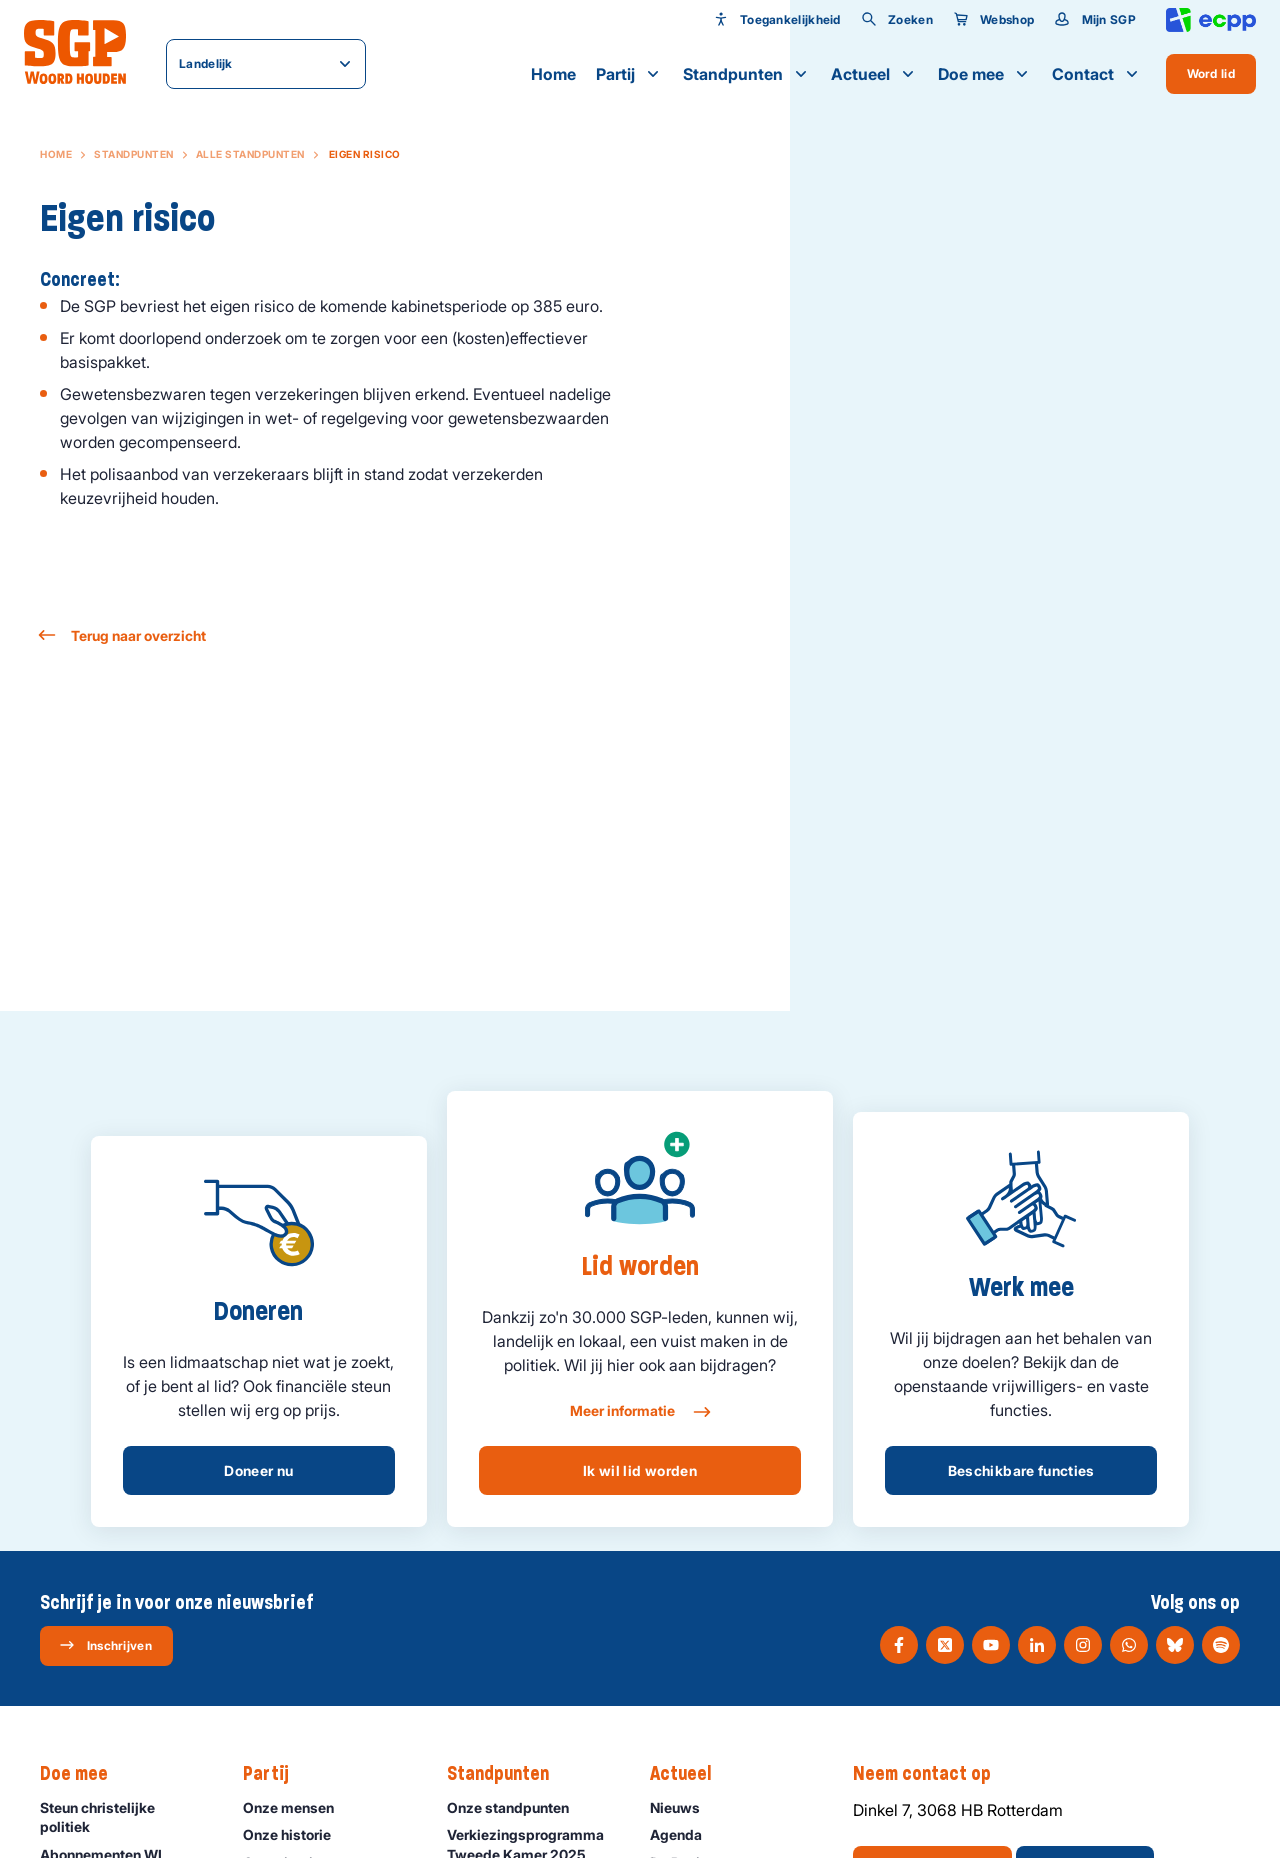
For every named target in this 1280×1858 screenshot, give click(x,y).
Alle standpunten (250, 154)
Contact (1097, 74)
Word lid (1211, 73)
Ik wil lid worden (640, 1470)
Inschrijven (105, 1645)
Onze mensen (297, 1807)
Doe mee (985, 74)
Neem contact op (932, 1774)
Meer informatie (639, 1412)
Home (553, 74)
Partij (629, 74)
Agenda (685, 1834)
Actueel (874, 74)
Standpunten (747, 74)
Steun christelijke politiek (125, 1817)
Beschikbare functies (1021, 1470)
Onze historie (296, 1834)
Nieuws (684, 1807)
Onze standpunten (517, 1807)
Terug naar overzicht (123, 635)
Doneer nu (258, 1470)
